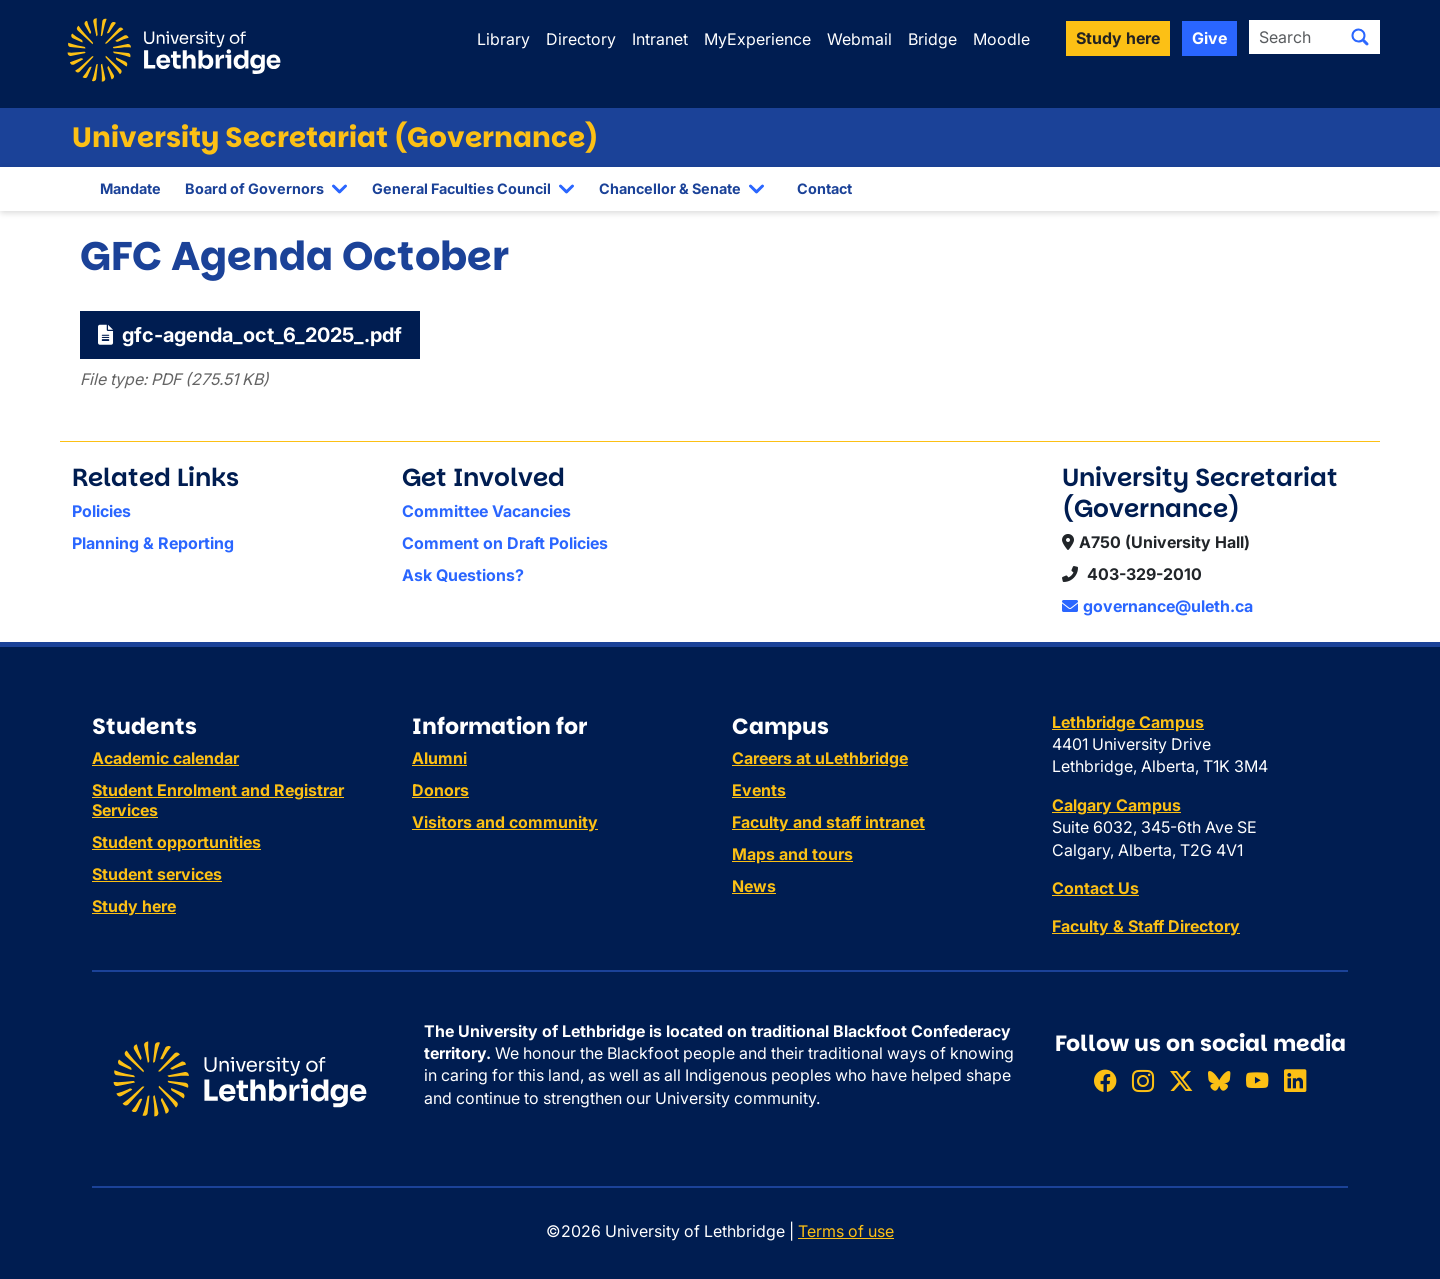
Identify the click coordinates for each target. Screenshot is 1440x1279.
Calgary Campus (1116, 805)
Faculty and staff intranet (828, 822)
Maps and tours (792, 854)
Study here (134, 906)
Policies (101, 511)
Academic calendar (165, 758)
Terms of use (846, 1231)
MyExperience (757, 39)
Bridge (932, 39)
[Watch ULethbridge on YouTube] (1257, 1080)
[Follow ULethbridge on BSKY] (1219, 1080)
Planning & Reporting (153, 543)
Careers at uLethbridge (820, 758)
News (754, 886)
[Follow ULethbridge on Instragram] (1143, 1080)
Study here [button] (1118, 38)
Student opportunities (176, 842)
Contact (824, 188)
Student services (157, 874)
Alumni (439, 758)
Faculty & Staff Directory (1146, 926)
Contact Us (1095, 888)
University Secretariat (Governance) (335, 137)
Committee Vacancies (486, 511)
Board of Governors (254, 188)
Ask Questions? (463, 575)
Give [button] (1209, 38)
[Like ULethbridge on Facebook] (1105, 1080)
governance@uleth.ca (1157, 606)
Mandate (130, 188)
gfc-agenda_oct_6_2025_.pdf (250, 335)
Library (503, 39)
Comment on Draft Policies (505, 543)
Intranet (660, 39)
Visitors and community (505, 822)
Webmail (859, 39)
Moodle (1001, 39)
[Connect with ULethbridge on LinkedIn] (1295, 1080)
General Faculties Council (461, 188)
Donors (440, 790)
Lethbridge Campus (1128, 722)
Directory (581, 39)
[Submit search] (1360, 37)
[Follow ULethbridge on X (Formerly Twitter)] (1181, 1080)
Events (759, 790)
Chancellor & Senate (670, 188)
